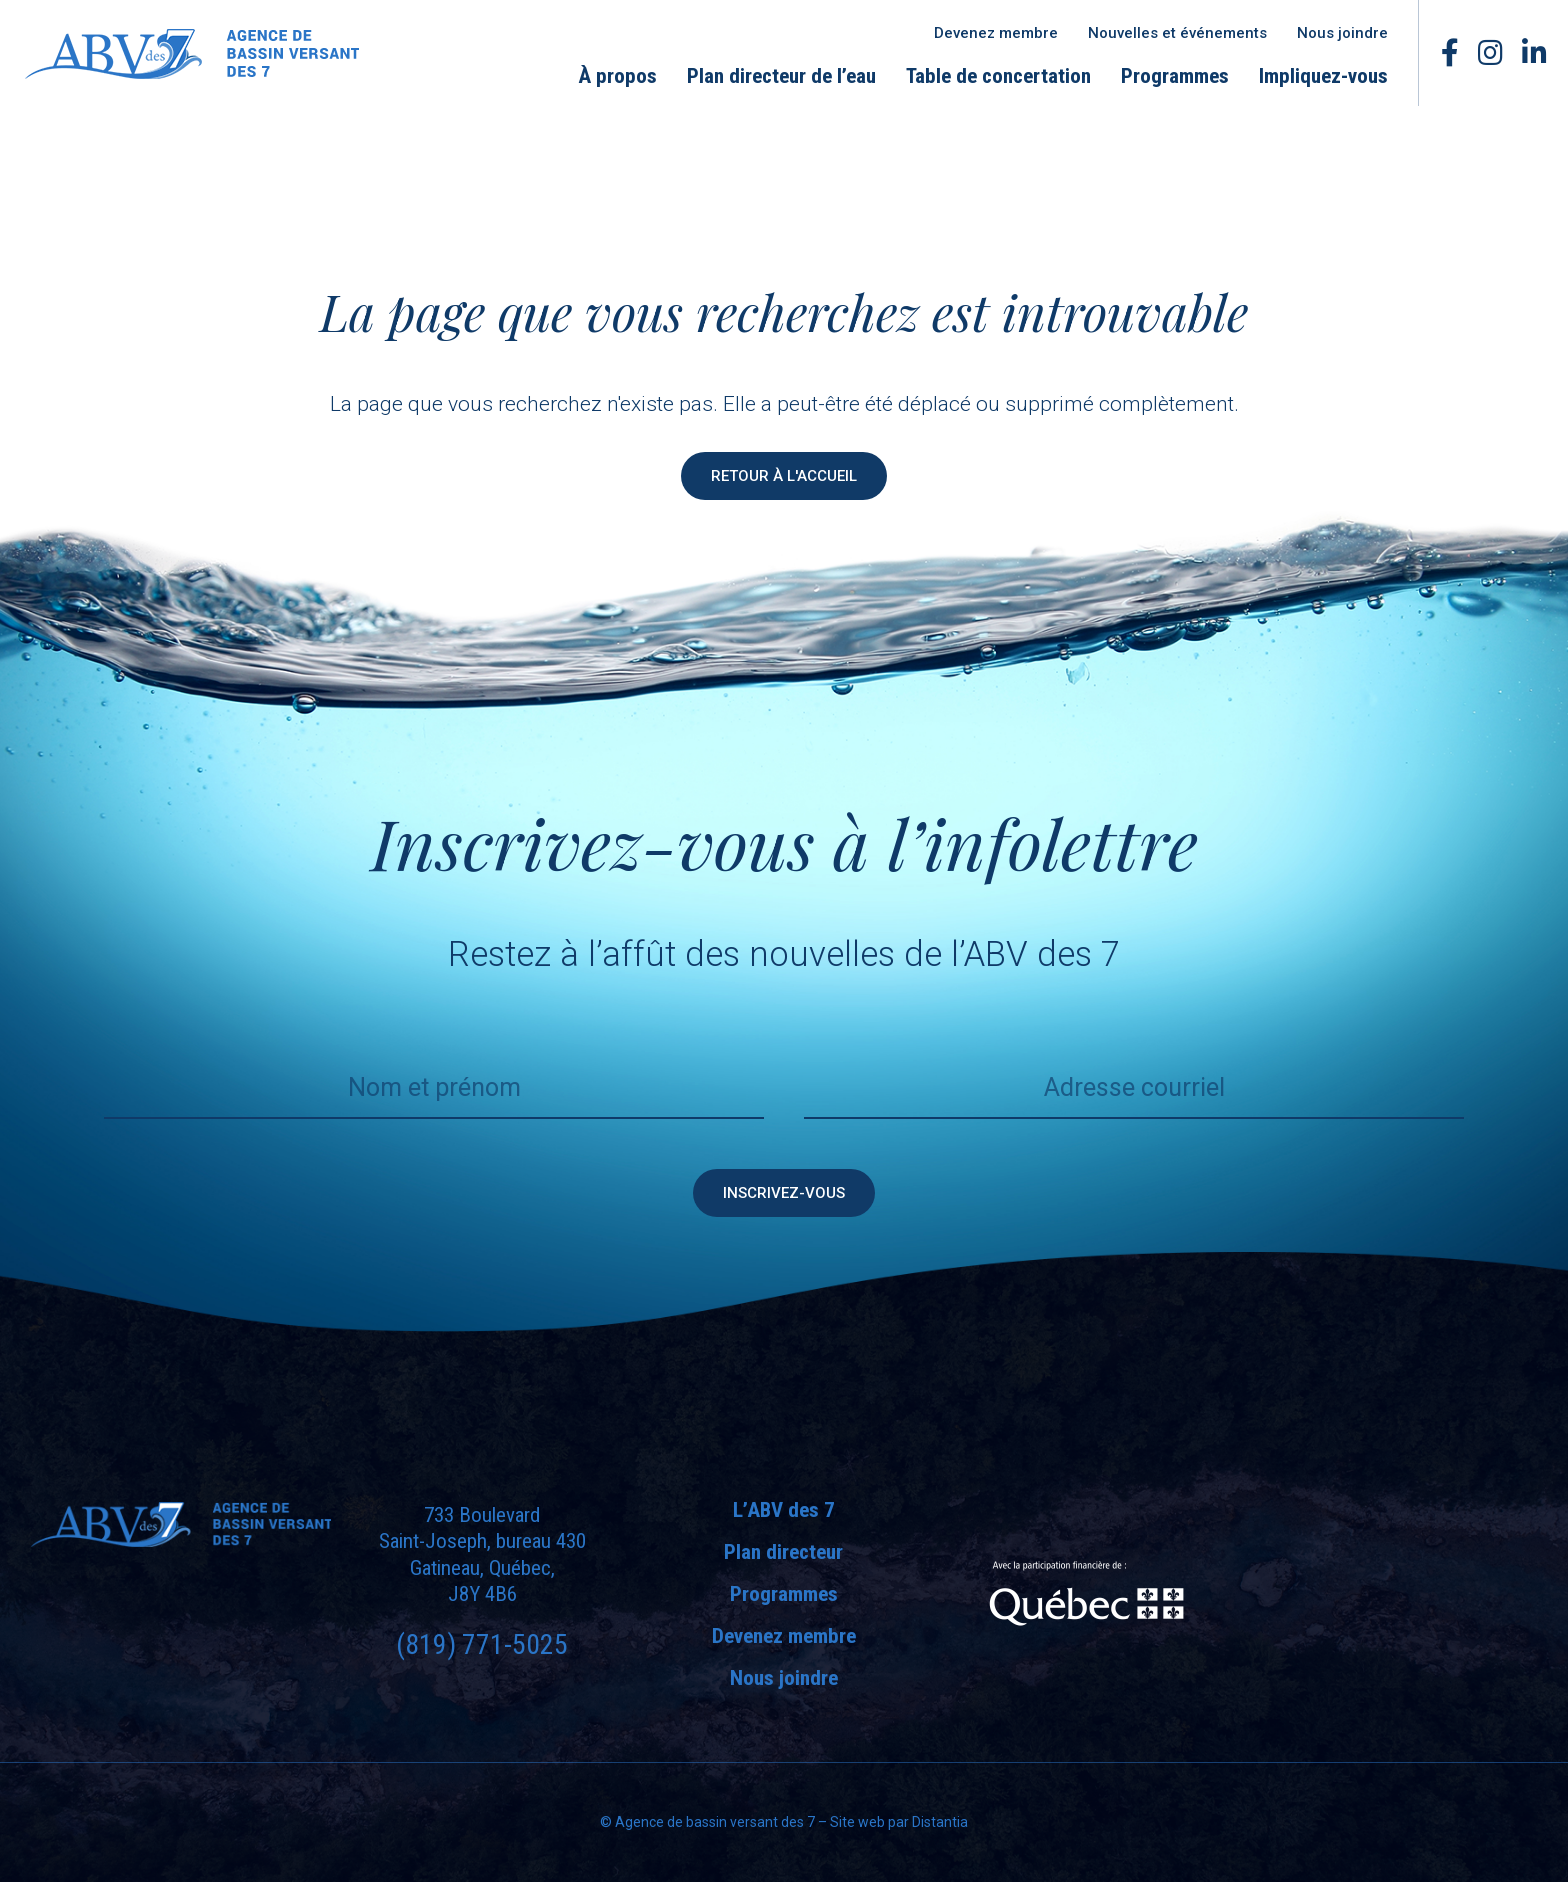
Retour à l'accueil (784, 476)
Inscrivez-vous (784, 1193)
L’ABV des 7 (784, 1510)
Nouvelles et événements (1177, 33)
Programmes (1175, 76)
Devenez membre (996, 33)
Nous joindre (1342, 33)
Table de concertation (998, 76)
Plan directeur (783, 1552)
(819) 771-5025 (482, 1644)
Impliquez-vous (1323, 76)
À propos (617, 76)
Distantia (940, 1822)
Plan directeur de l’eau (781, 76)
